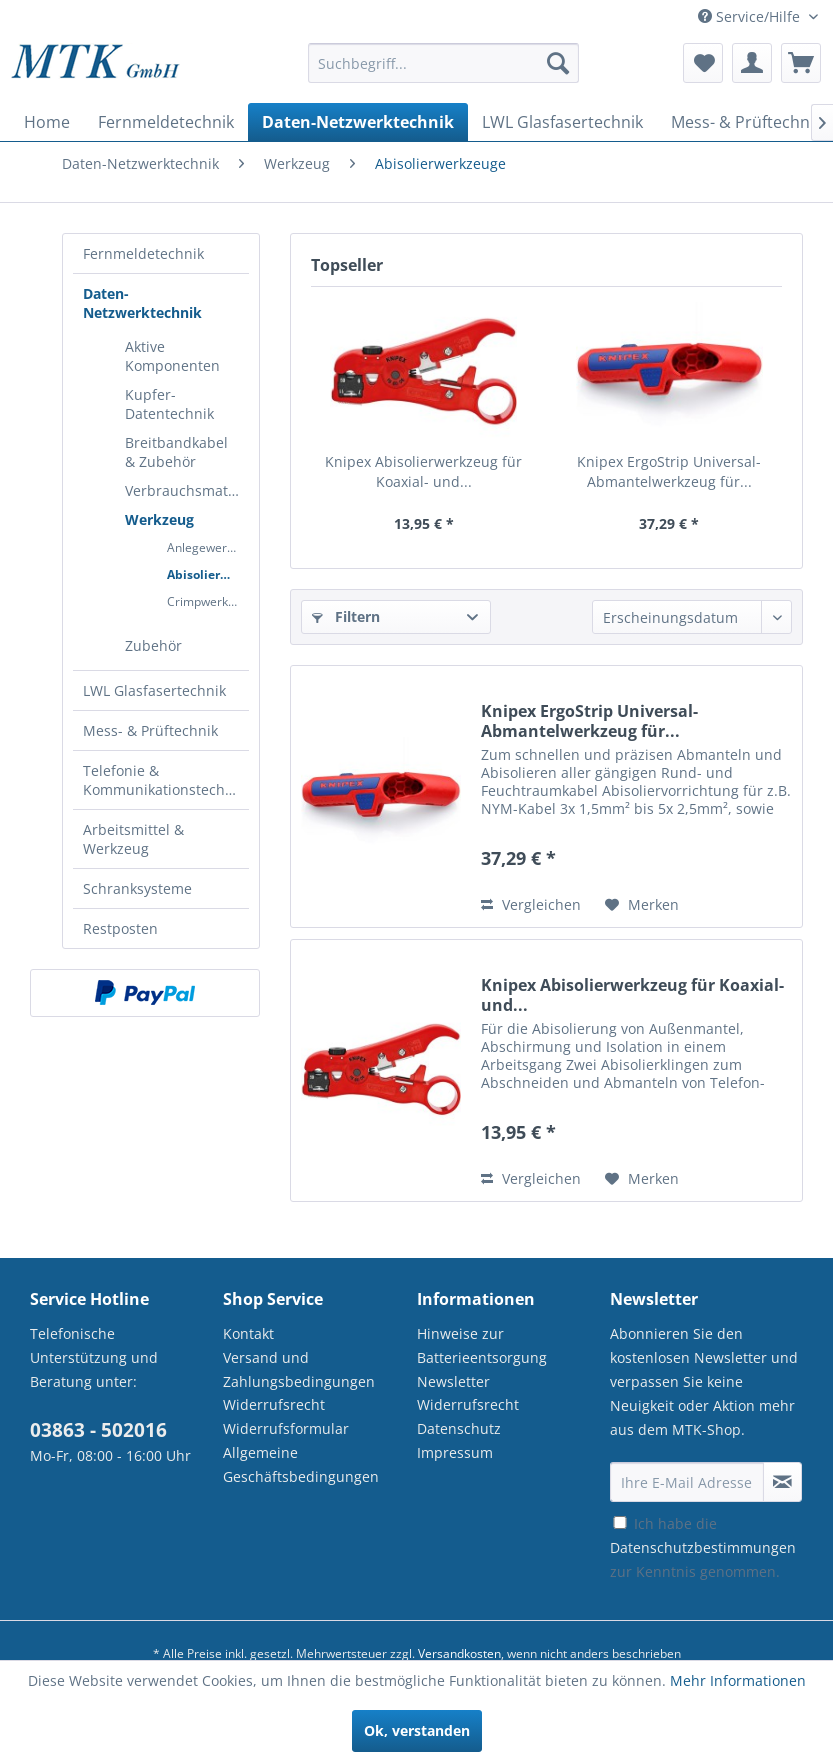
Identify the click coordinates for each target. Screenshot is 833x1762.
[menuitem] (443, 72)
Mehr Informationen (738, 1680)
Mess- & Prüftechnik (150, 730)
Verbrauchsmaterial (187, 490)
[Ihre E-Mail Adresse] (687, 1482)
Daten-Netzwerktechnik (142, 303)
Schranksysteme (137, 888)
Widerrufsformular (286, 1428)
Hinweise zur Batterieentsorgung (482, 1345)
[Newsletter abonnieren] (782, 1482)
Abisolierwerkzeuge (208, 574)
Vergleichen (531, 904)
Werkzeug (159, 519)
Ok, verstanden (417, 1730)
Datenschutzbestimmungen (703, 1547)
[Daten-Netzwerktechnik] (358, 122)
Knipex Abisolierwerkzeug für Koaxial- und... (423, 471)
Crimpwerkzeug (208, 601)
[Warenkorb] (801, 63)
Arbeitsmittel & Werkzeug (133, 839)
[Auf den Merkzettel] (642, 905)
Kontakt (248, 1333)
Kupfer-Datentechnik (169, 404)
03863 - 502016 (98, 1430)
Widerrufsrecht (274, 1404)
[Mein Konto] (752, 63)
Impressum (455, 1452)
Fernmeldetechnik (143, 253)
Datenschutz (459, 1428)
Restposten (120, 928)
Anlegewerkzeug (208, 547)
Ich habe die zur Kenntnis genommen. (703, 1547)
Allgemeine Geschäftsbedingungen (301, 1464)
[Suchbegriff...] (443, 63)
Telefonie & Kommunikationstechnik (164, 780)
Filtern (346, 616)
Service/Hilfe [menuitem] (751, 16)
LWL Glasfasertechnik (154, 690)
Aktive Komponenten (172, 356)
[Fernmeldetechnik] (166, 122)
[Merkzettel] (703, 63)
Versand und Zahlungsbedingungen (299, 1369)
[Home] (47, 122)
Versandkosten (459, 1653)
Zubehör (153, 645)
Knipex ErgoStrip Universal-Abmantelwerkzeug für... (669, 471)
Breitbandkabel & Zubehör (176, 452)
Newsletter (453, 1381)
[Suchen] (558, 63)
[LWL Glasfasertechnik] (562, 122)
